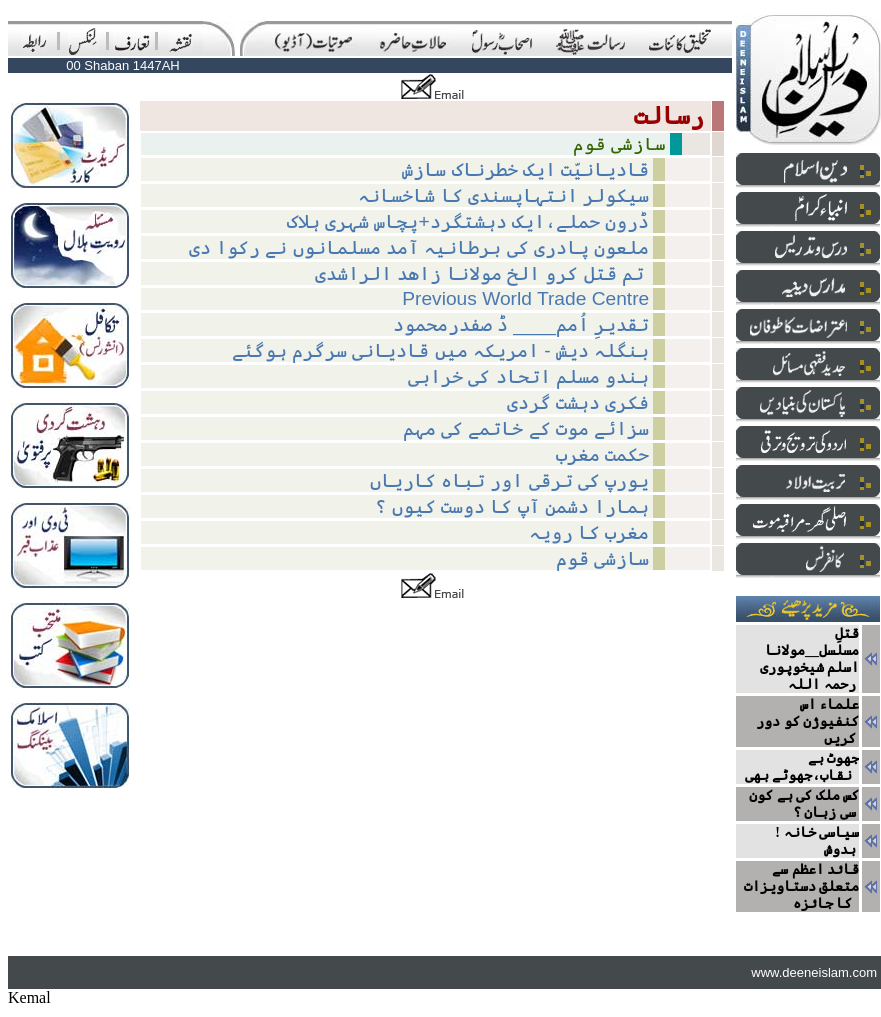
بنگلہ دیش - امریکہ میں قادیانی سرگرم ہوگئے (441, 350)
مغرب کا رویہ (589, 532)
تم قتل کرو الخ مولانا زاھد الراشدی (482, 273)
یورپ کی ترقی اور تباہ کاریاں (510, 480)
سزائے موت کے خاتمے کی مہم (526, 428)
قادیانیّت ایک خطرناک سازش (525, 169)
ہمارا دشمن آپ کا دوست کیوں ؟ (512, 506)
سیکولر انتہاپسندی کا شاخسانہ (503, 195)
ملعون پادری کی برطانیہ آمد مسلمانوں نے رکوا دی (419, 247)
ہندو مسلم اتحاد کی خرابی (528, 376)
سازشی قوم (602, 558)
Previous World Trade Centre (525, 298)
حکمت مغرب (602, 454)
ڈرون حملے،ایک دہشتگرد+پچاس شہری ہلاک (468, 221)
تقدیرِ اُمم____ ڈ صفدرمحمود (521, 324)
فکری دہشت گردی (578, 402)
